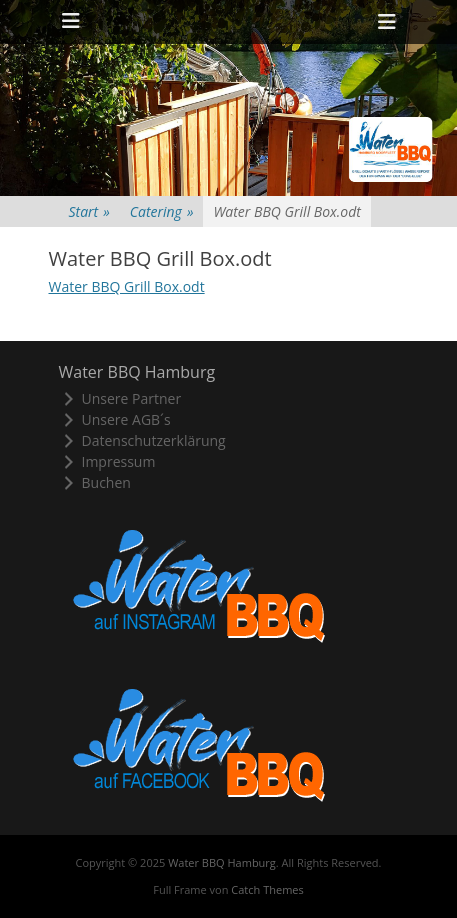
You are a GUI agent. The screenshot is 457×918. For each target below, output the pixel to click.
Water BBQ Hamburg (222, 862)
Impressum (107, 461)
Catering (162, 211)
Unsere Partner (120, 398)
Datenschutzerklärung (142, 440)
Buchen (95, 482)
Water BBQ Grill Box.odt (127, 286)
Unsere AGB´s (115, 419)
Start (89, 211)
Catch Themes (267, 889)
